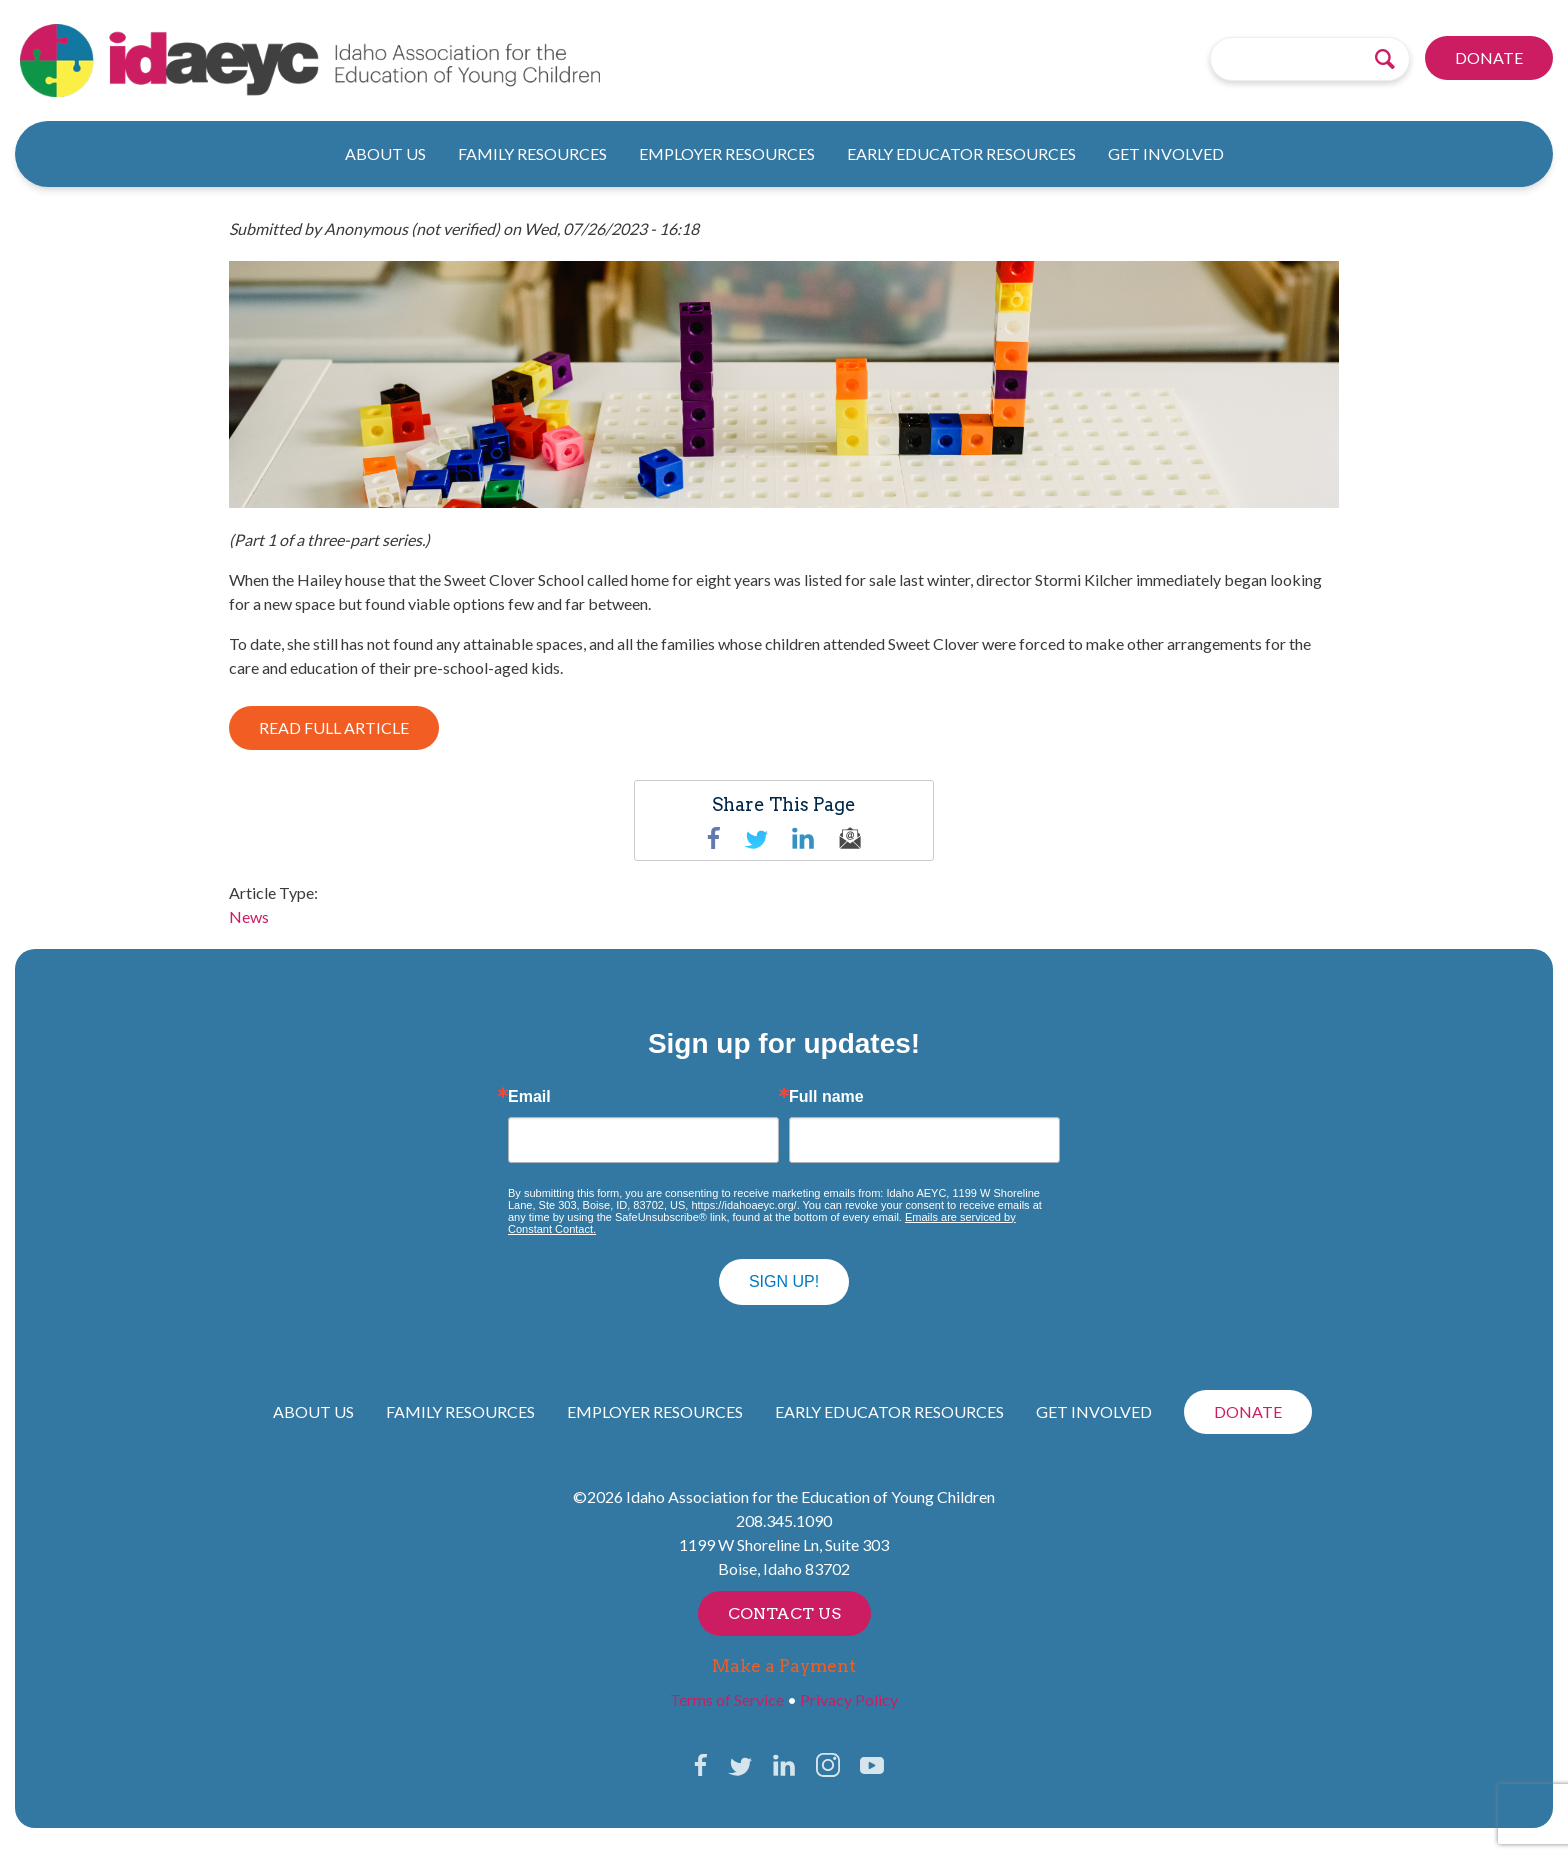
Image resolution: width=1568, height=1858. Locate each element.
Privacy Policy (849, 1699)
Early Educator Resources (961, 153)
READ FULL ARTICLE (334, 727)
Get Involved (1166, 153)
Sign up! (784, 1281)
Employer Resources (727, 153)
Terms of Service (727, 1699)
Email (529, 1097)
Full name (826, 1097)
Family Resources (532, 153)
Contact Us (784, 1613)
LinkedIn (784, 1765)
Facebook (714, 838)
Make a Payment (784, 1666)
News (249, 916)
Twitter (756, 838)
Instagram (828, 1765)
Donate (1489, 58)
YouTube (872, 1765)
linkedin (803, 838)
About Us (385, 153)
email (850, 838)
